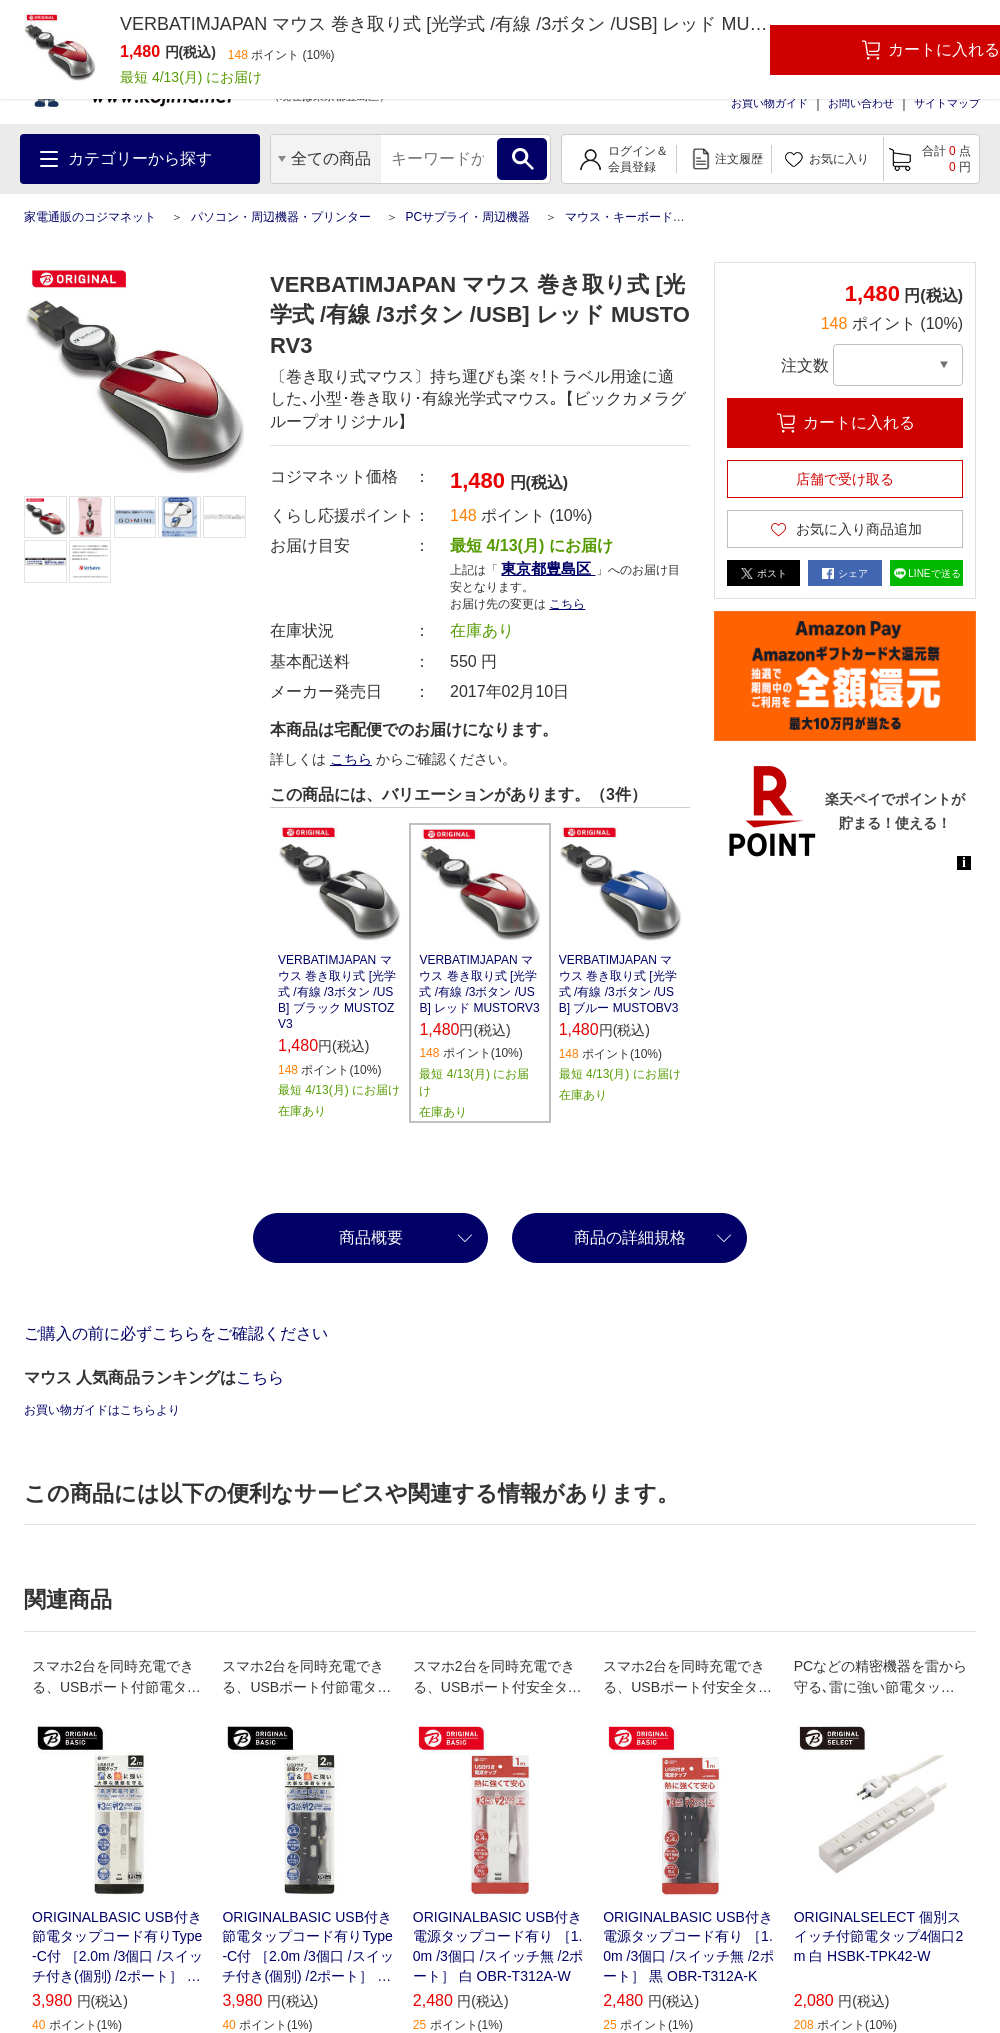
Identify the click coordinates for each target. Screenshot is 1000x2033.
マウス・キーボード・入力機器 (649, 217)
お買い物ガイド (769, 103)
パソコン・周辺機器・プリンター (281, 217)
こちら (567, 604)
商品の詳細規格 (630, 1237)
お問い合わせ (861, 103)
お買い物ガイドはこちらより (102, 1410)
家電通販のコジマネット (90, 217)
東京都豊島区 (548, 568)
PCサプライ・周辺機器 (467, 217)
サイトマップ (947, 103)
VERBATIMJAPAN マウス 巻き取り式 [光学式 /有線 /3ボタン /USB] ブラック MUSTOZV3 (337, 992)
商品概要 (371, 1237)
